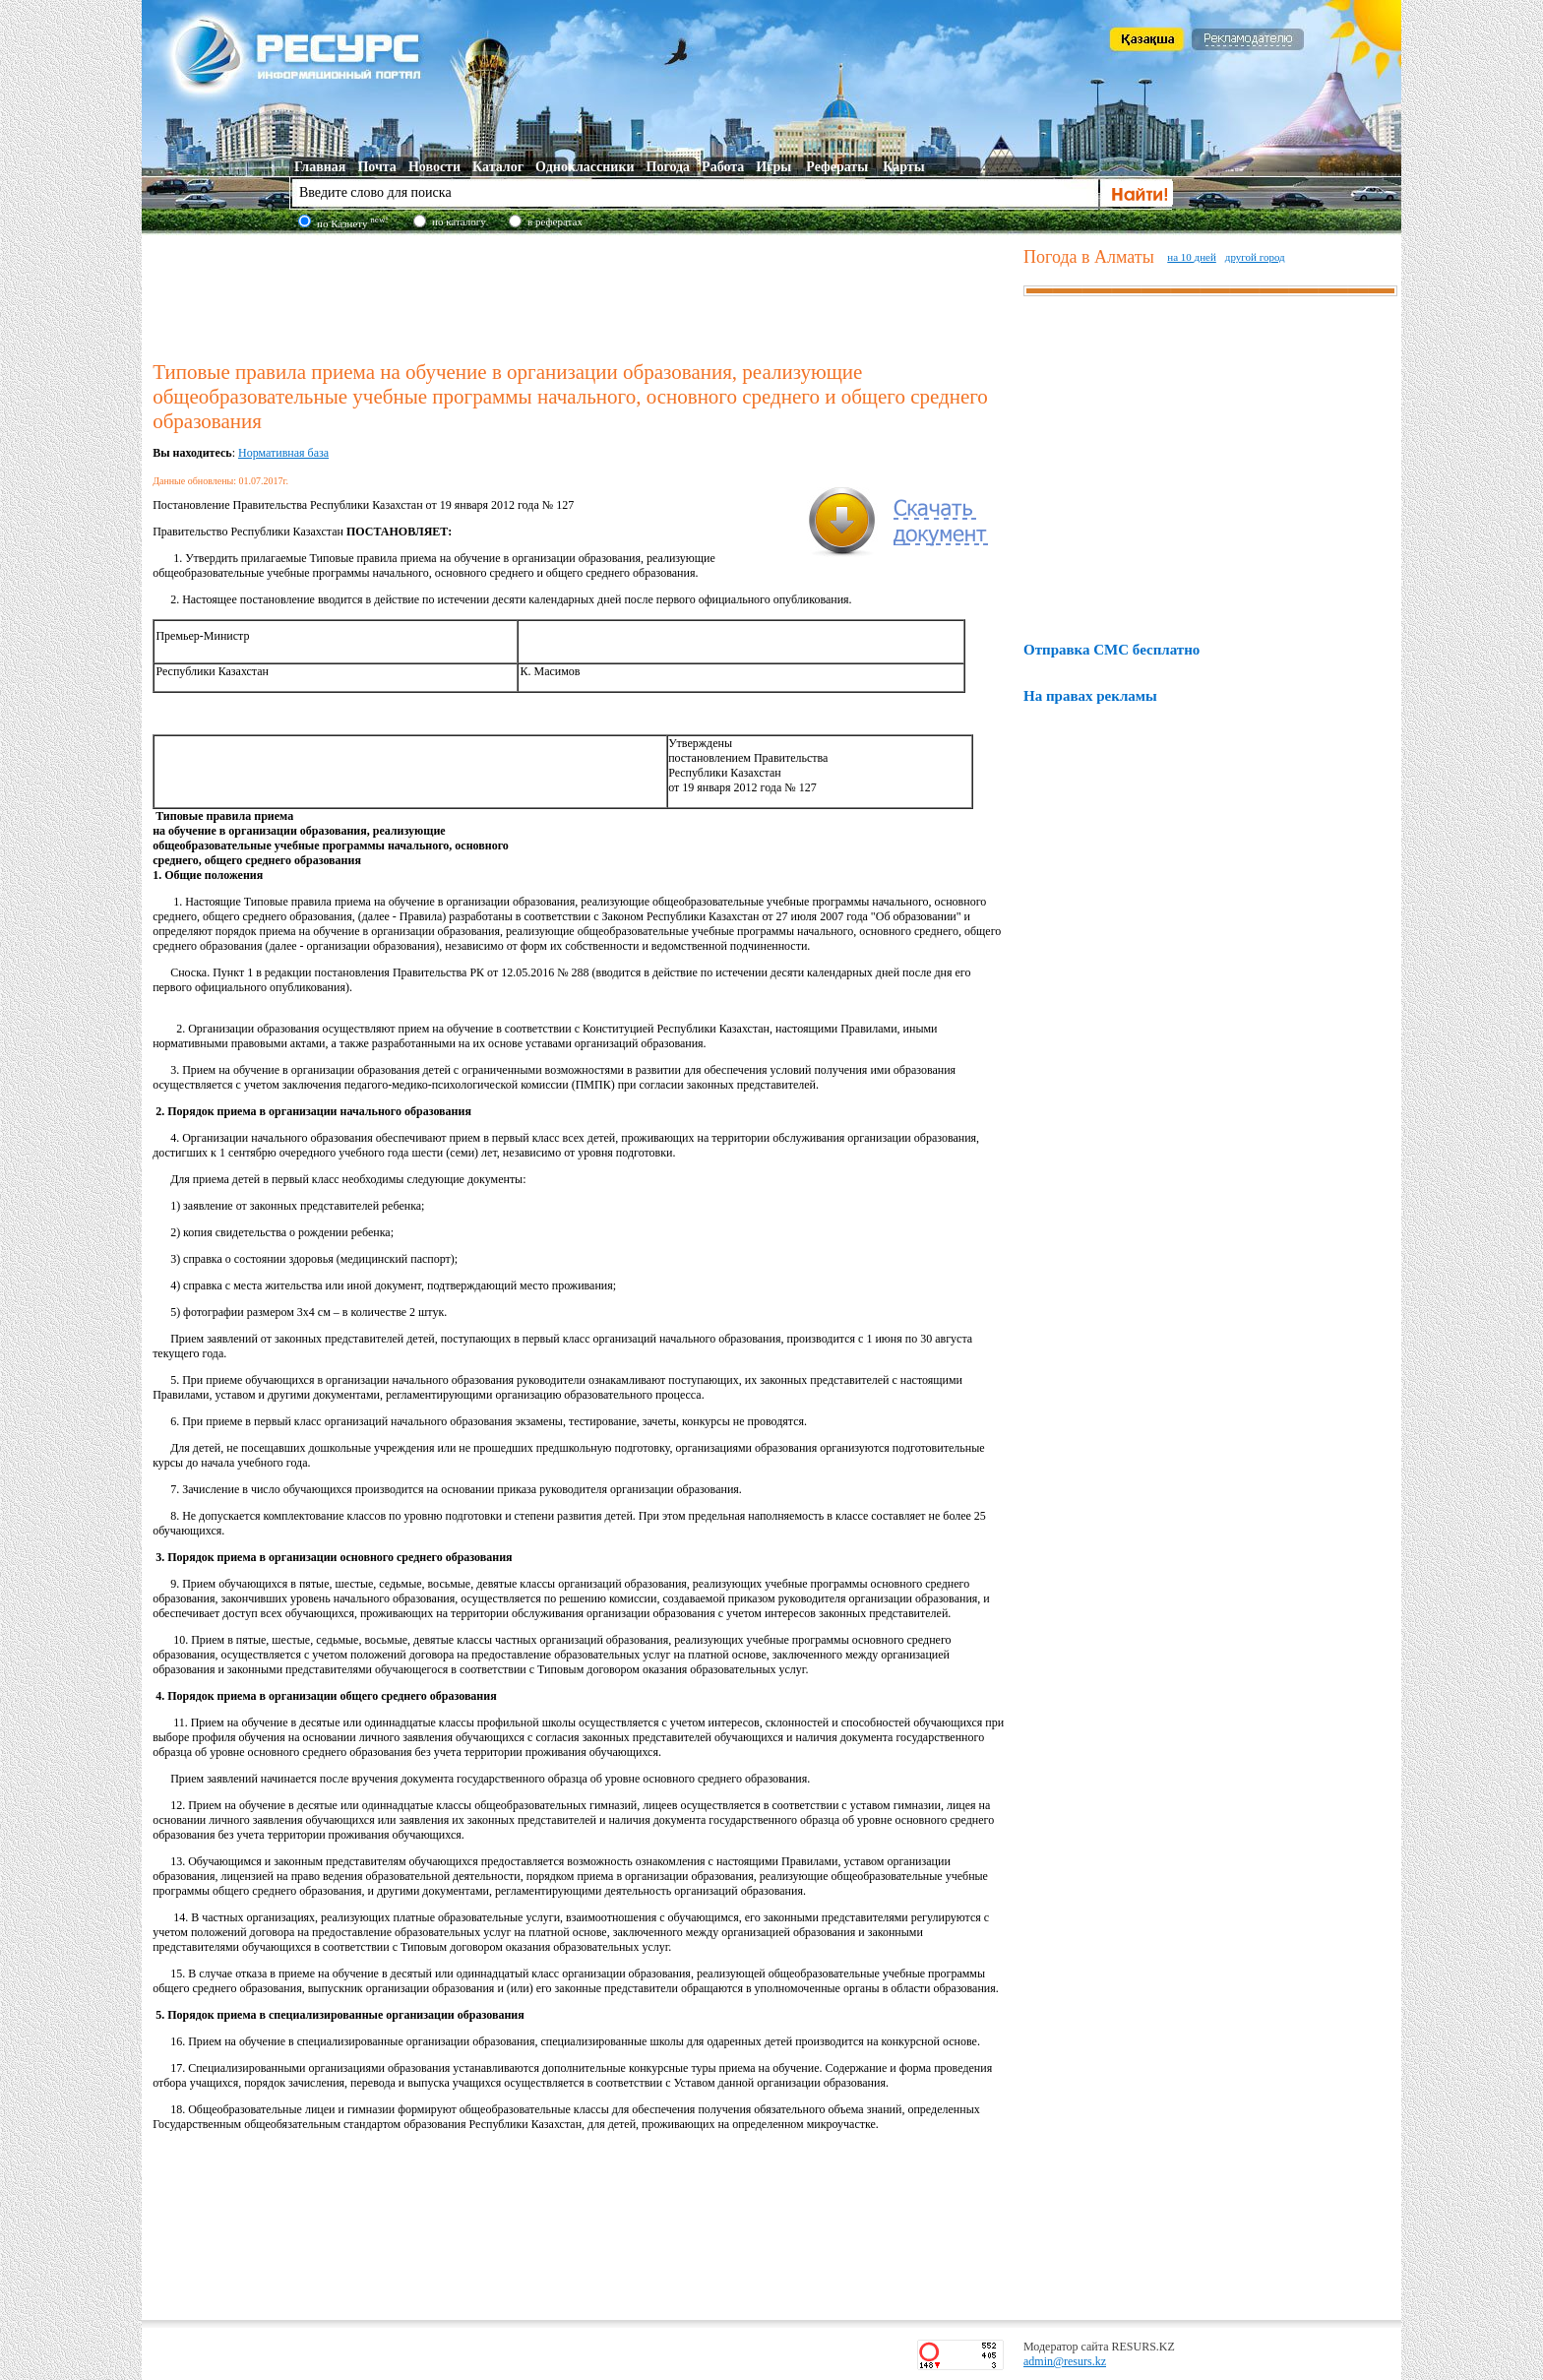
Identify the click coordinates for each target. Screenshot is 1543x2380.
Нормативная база (283, 453)
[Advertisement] (583, 294)
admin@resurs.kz (1064, 2361)
